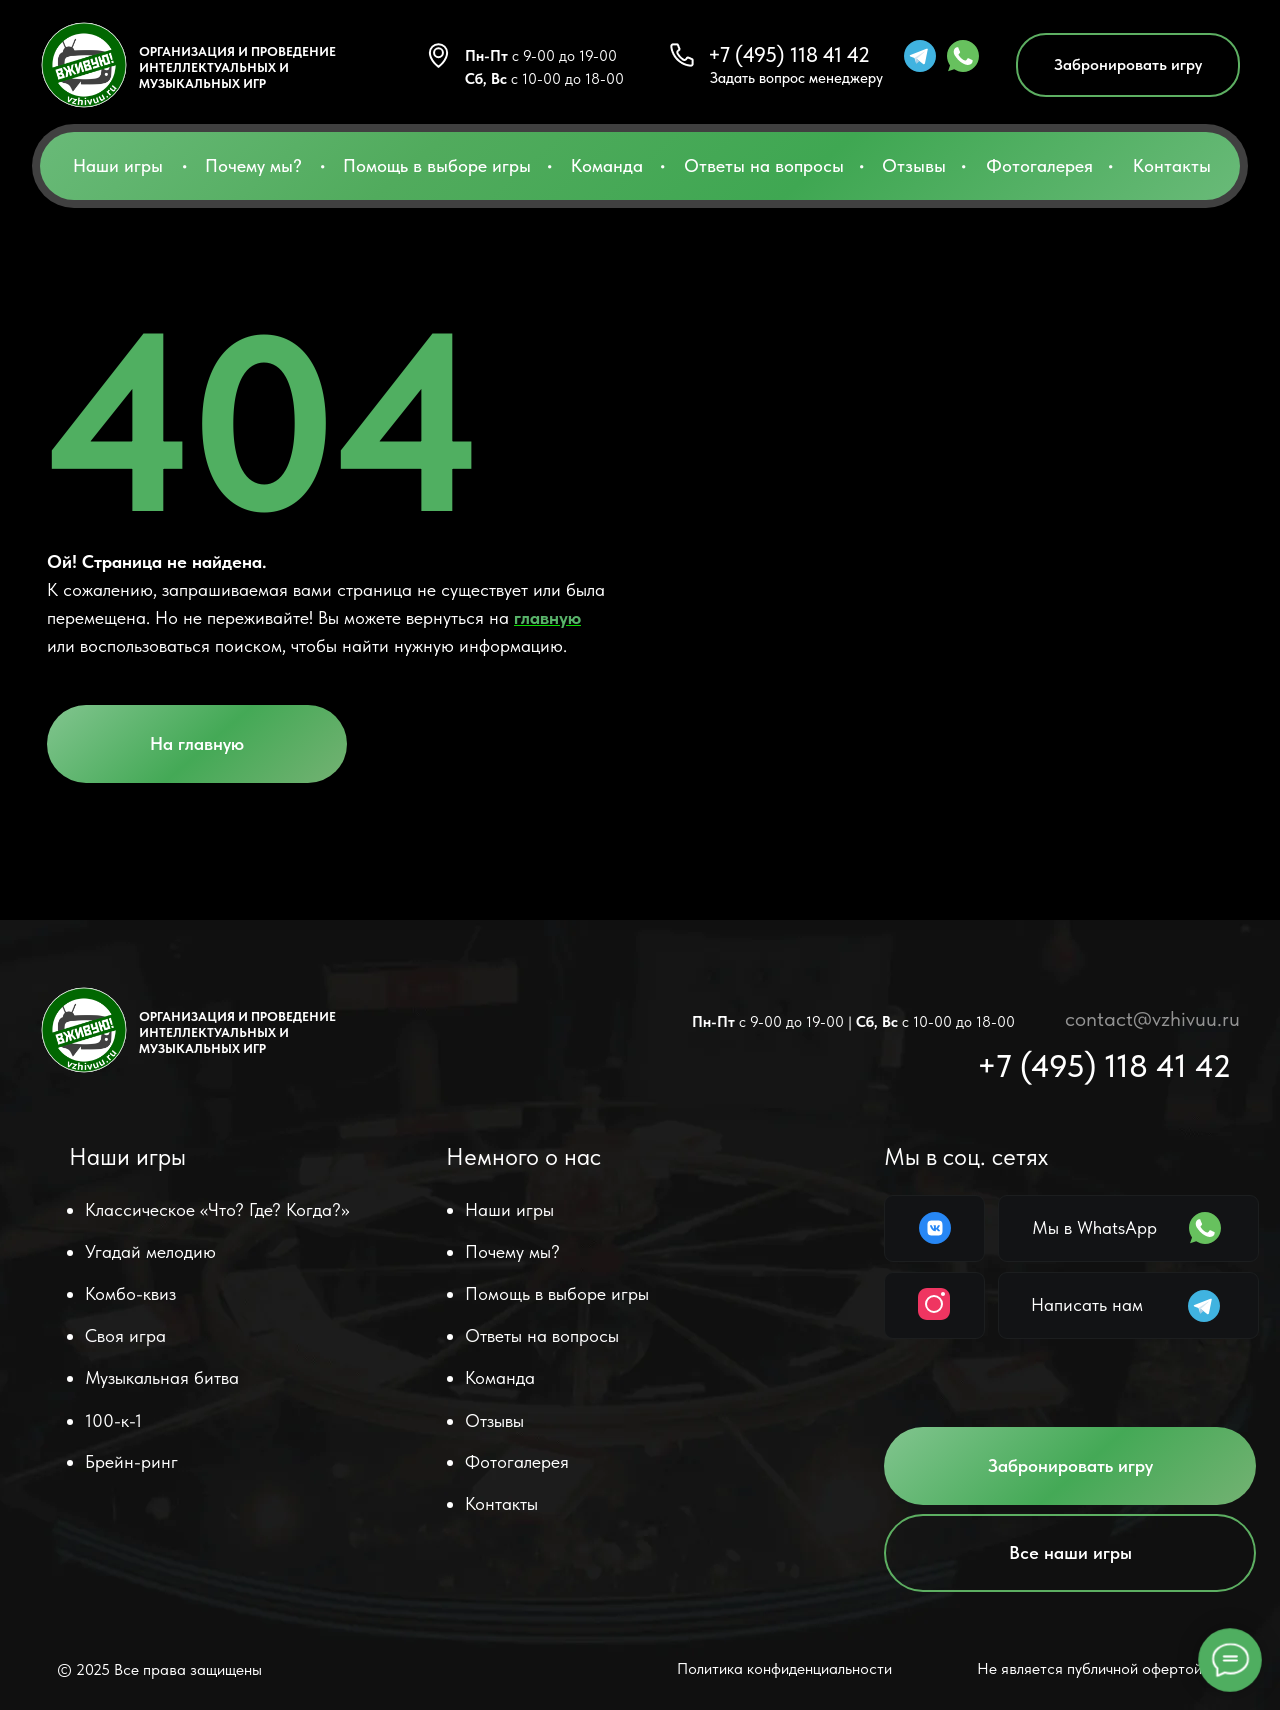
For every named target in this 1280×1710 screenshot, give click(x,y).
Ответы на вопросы (764, 165)
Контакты (1172, 165)
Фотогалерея (1039, 165)
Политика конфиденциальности (784, 1668)
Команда (607, 165)
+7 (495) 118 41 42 (789, 54)
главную (547, 617)
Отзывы (914, 165)
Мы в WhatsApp (1094, 1227)
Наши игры (118, 165)
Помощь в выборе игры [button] (437, 165)
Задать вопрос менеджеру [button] (796, 78)
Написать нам (1087, 1304)
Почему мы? (253, 165)
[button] (1128, 65)
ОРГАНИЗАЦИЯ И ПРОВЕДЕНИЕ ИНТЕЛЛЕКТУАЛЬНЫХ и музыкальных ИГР (237, 67)
